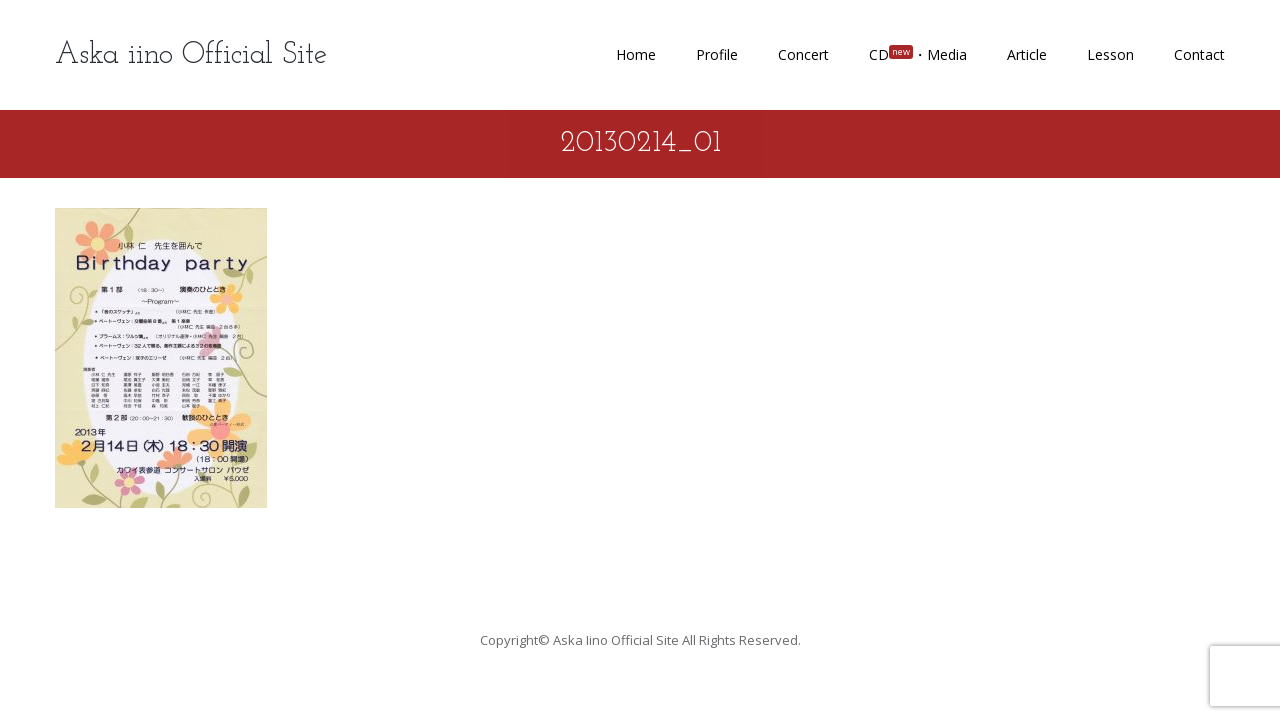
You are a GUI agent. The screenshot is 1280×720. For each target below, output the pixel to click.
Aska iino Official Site (191, 55)
